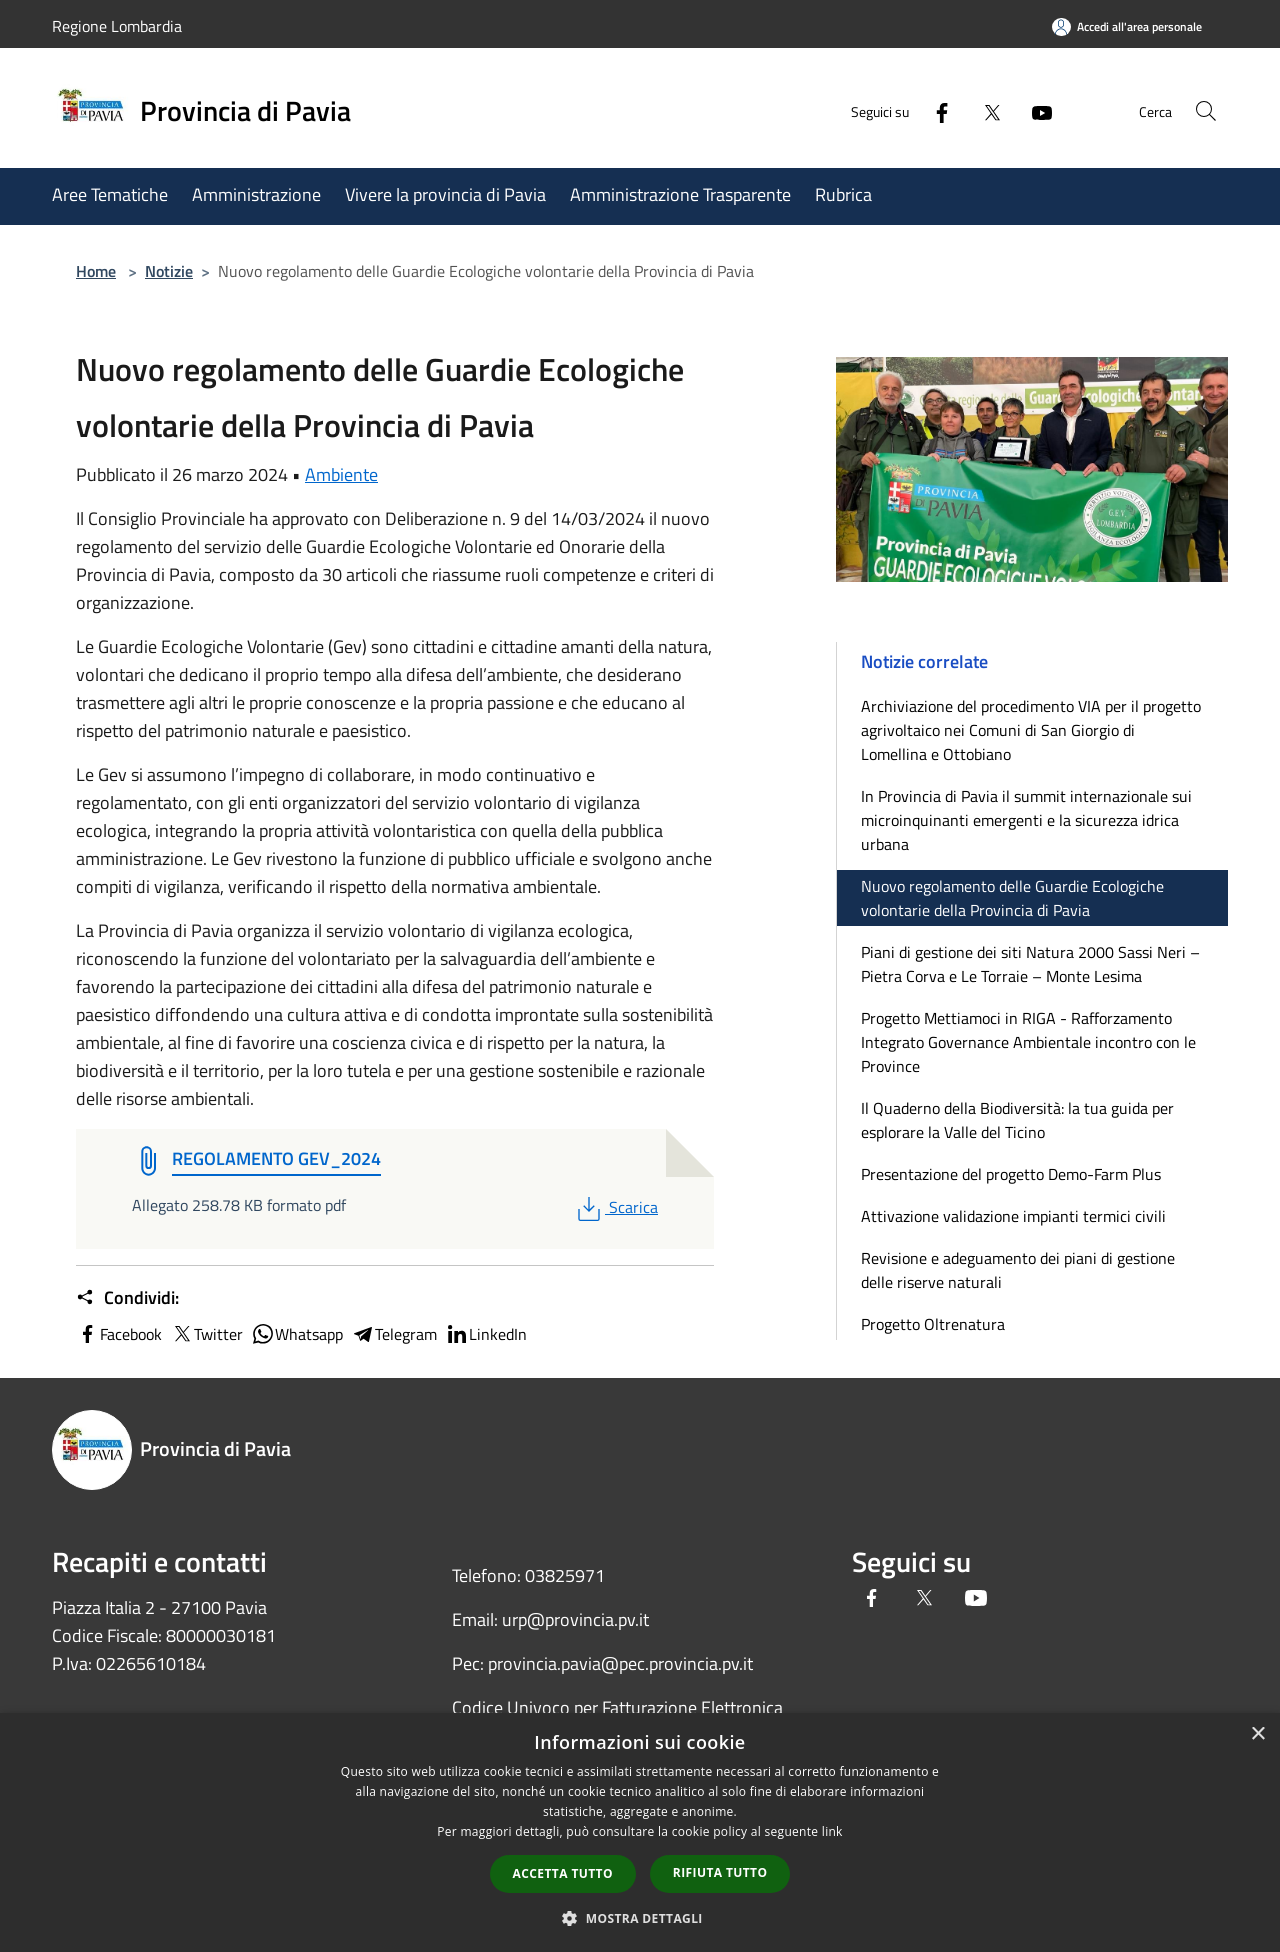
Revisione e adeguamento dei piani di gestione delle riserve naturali (1018, 1270)
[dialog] (640, 1832)
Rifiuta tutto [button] (720, 1872)
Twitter (206, 1334)
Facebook (119, 1334)
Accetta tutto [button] (563, 1873)
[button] (640, 1918)
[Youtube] (1026, 110)
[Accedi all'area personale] (1127, 26)
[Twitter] (976, 110)
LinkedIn (486, 1334)
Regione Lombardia (117, 26)
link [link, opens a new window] (832, 1831)
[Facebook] (926, 110)
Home (96, 271)
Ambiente (341, 474)
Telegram (394, 1334)
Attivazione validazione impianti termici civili (1013, 1216)
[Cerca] (1204, 111)
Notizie (169, 271)
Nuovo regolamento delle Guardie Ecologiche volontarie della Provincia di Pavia (1012, 898)
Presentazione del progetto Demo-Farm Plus (1011, 1174)
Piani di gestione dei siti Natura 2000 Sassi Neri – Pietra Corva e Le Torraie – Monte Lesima (1030, 964)
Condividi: (127, 1298)
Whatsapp (297, 1334)
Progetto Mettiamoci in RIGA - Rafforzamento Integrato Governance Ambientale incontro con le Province (1028, 1042)
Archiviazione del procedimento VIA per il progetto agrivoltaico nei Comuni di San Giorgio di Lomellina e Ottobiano (1031, 730)
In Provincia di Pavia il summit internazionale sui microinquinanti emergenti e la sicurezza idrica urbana (1026, 820)
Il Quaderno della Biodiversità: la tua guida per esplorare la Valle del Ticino (1017, 1120)
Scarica (615, 1207)
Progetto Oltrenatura (933, 1324)
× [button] (1257, 1734)
